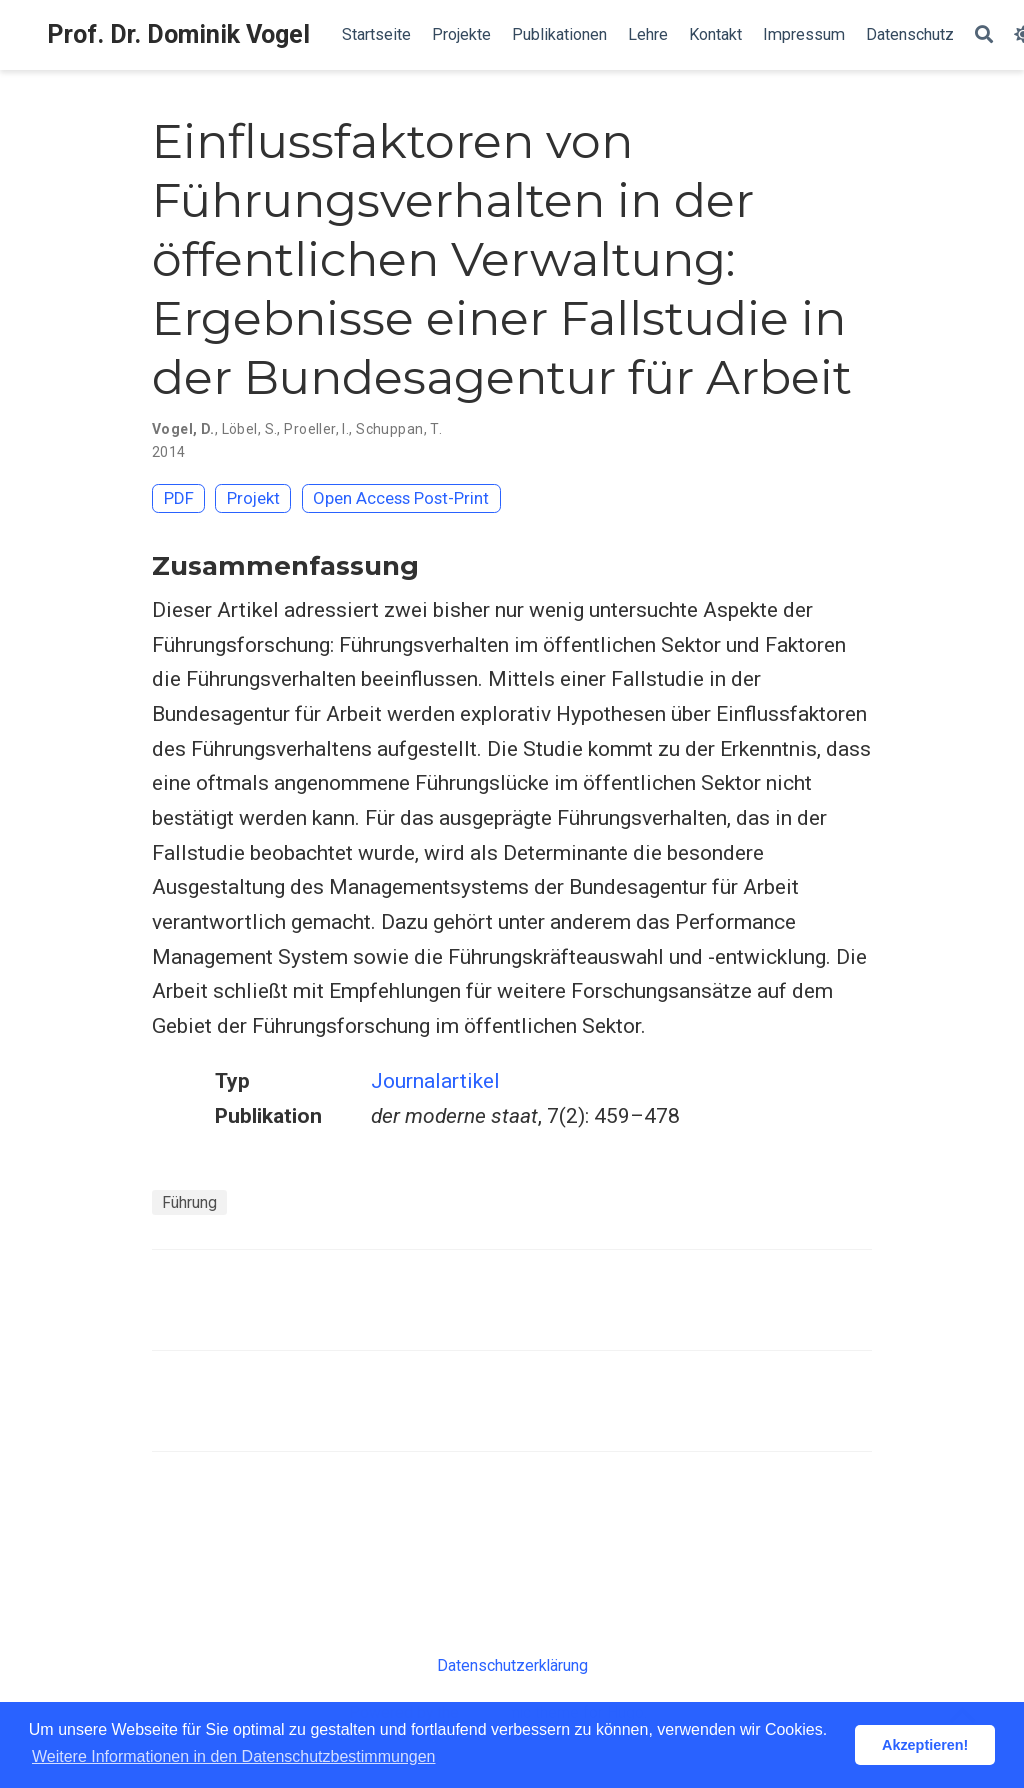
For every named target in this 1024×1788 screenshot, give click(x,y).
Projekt (253, 498)
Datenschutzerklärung (512, 1665)
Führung (189, 1202)
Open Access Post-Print (401, 498)
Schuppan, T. (399, 429)
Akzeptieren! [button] (925, 1745)
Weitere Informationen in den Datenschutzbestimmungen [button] (233, 1756)
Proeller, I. (316, 429)
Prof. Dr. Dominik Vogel (178, 34)
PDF (179, 498)
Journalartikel (435, 1081)
